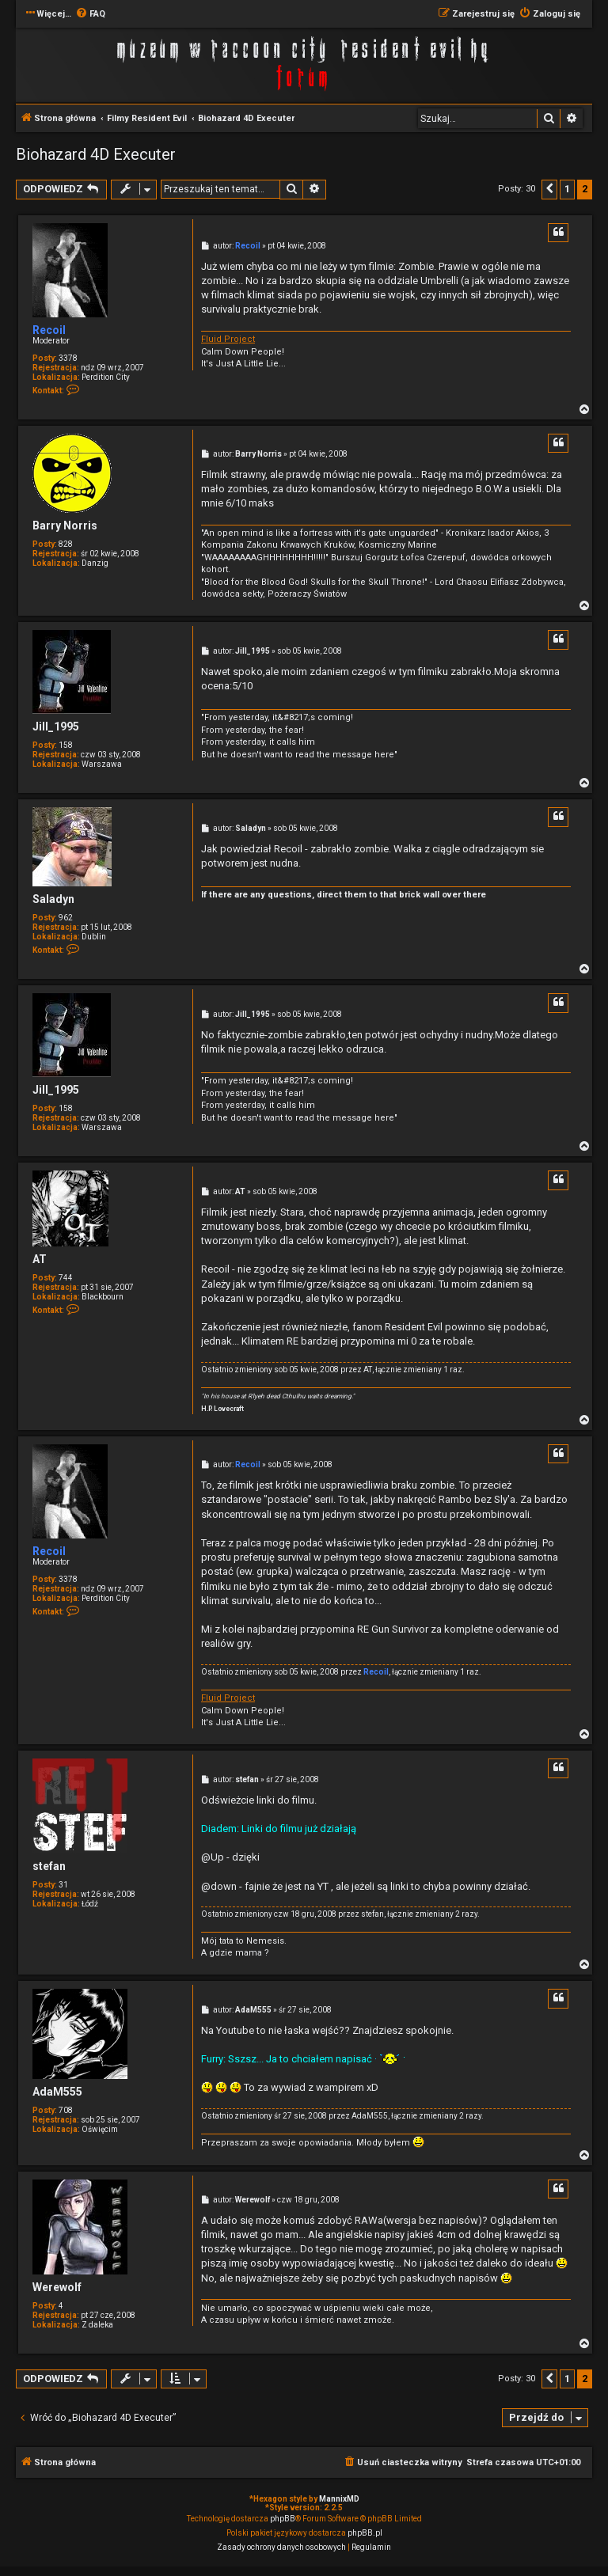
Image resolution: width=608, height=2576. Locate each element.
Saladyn (53, 899)
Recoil (49, 330)
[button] (549, 189)
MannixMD (339, 2498)
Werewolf (57, 2287)
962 (66, 917)
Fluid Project (228, 339)
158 (66, 745)
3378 (68, 358)
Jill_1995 (55, 726)
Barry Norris (64, 525)
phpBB (282, 2518)
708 (66, 2110)
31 (63, 1884)
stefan (49, 1866)
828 (66, 544)
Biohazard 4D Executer (96, 154)
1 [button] (567, 189)
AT (39, 1259)
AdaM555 (57, 2091)
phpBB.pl (365, 2533)
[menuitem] (90, 14)
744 (66, 1277)
